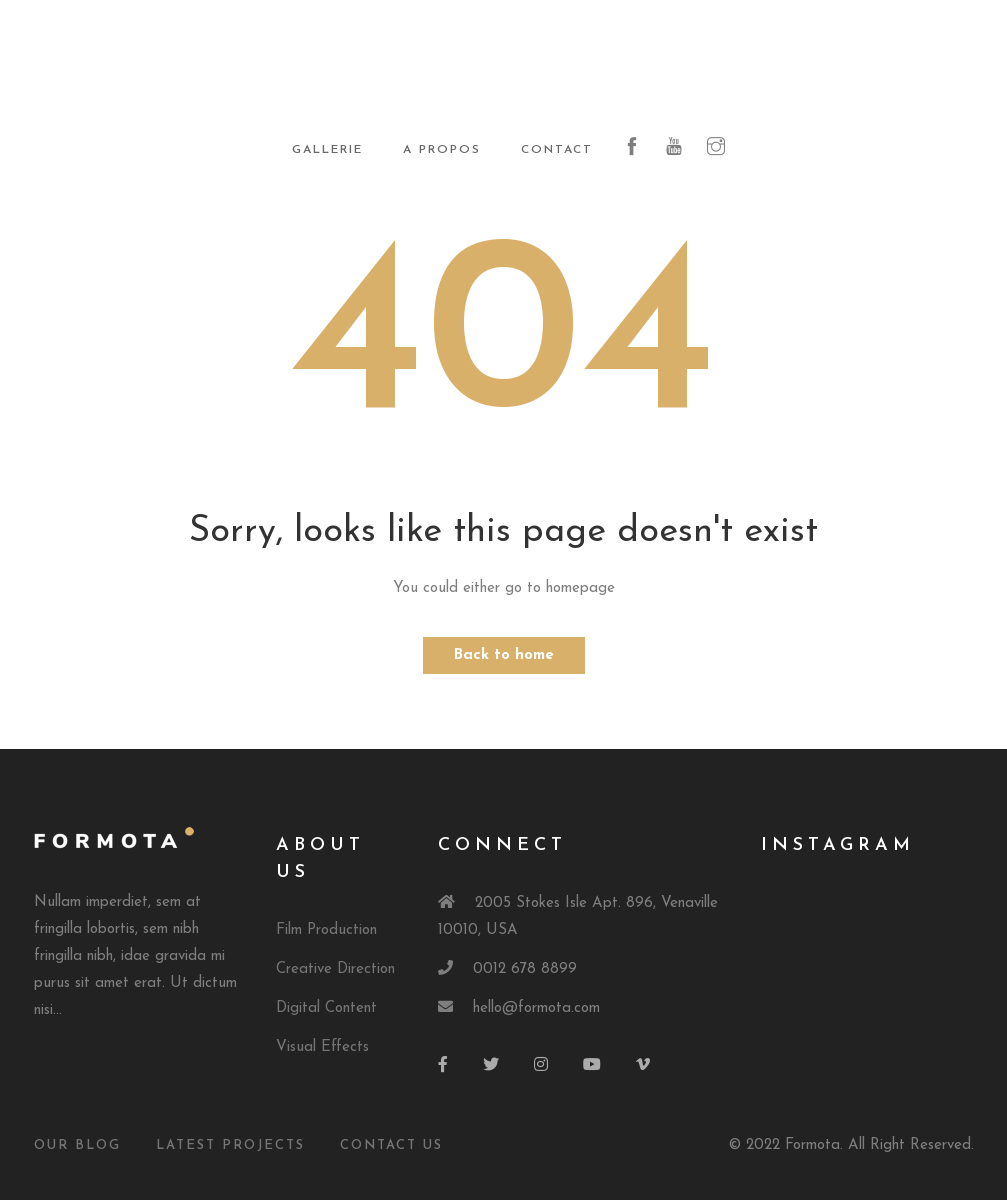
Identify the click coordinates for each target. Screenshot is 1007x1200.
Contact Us (391, 1145)
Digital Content (326, 1008)
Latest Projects (230, 1145)
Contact (557, 150)
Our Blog (77, 1145)
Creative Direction (335, 969)
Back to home (504, 655)
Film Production (326, 930)
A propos (442, 150)
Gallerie (327, 150)
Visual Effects (322, 1047)
